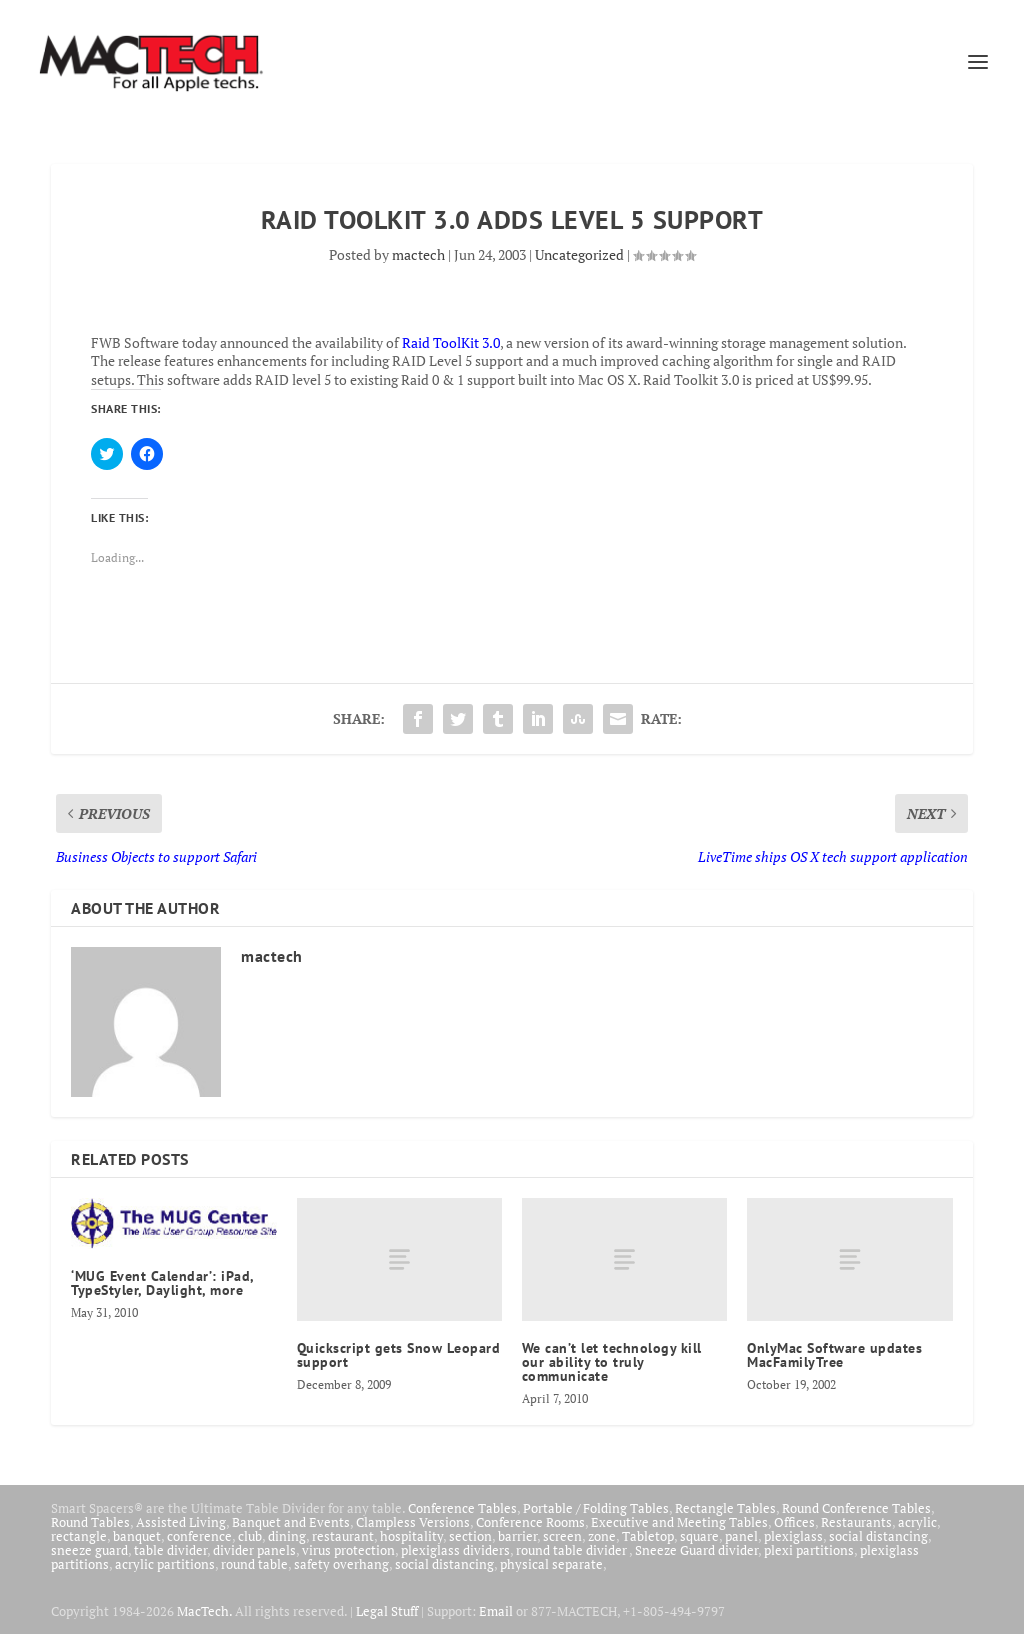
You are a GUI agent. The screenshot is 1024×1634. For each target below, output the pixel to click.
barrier (517, 1536)
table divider (170, 1550)
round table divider (572, 1550)
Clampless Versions (413, 1522)
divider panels (254, 1550)
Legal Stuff (387, 1611)
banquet (137, 1536)
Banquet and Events (291, 1522)
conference (199, 1536)
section (470, 1536)
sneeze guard (89, 1550)
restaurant (343, 1536)
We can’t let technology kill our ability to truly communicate (612, 1362)
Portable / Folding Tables (596, 1508)
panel (741, 1536)
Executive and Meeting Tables (679, 1522)
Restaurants (856, 1522)
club (250, 1536)
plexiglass (793, 1536)
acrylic (917, 1522)
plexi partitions (809, 1550)
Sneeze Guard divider (696, 1550)
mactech (418, 254)
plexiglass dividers (455, 1550)
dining (287, 1536)
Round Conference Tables (856, 1508)
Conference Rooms (530, 1522)
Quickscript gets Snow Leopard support (399, 1355)
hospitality (411, 1536)
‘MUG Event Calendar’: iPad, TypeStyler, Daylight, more (162, 1283)
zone (602, 1536)
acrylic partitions (165, 1564)
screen (562, 1536)
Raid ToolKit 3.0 (451, 342)
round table (254, 1564)
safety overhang (341, 1564)
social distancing (878, 1536)
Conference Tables (462, 1508)
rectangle (79, 1536)
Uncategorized (579, 254)
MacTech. (204, 1611)
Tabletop (648, 1536)
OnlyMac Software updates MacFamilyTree (834, 1355)
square (699, 1536)
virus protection (348, 1550)
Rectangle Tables (725, 1508)
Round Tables (90, 1522)
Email (496, 1611)
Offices (794, 1522)
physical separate (551, 1564)
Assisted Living (181, 1522)
